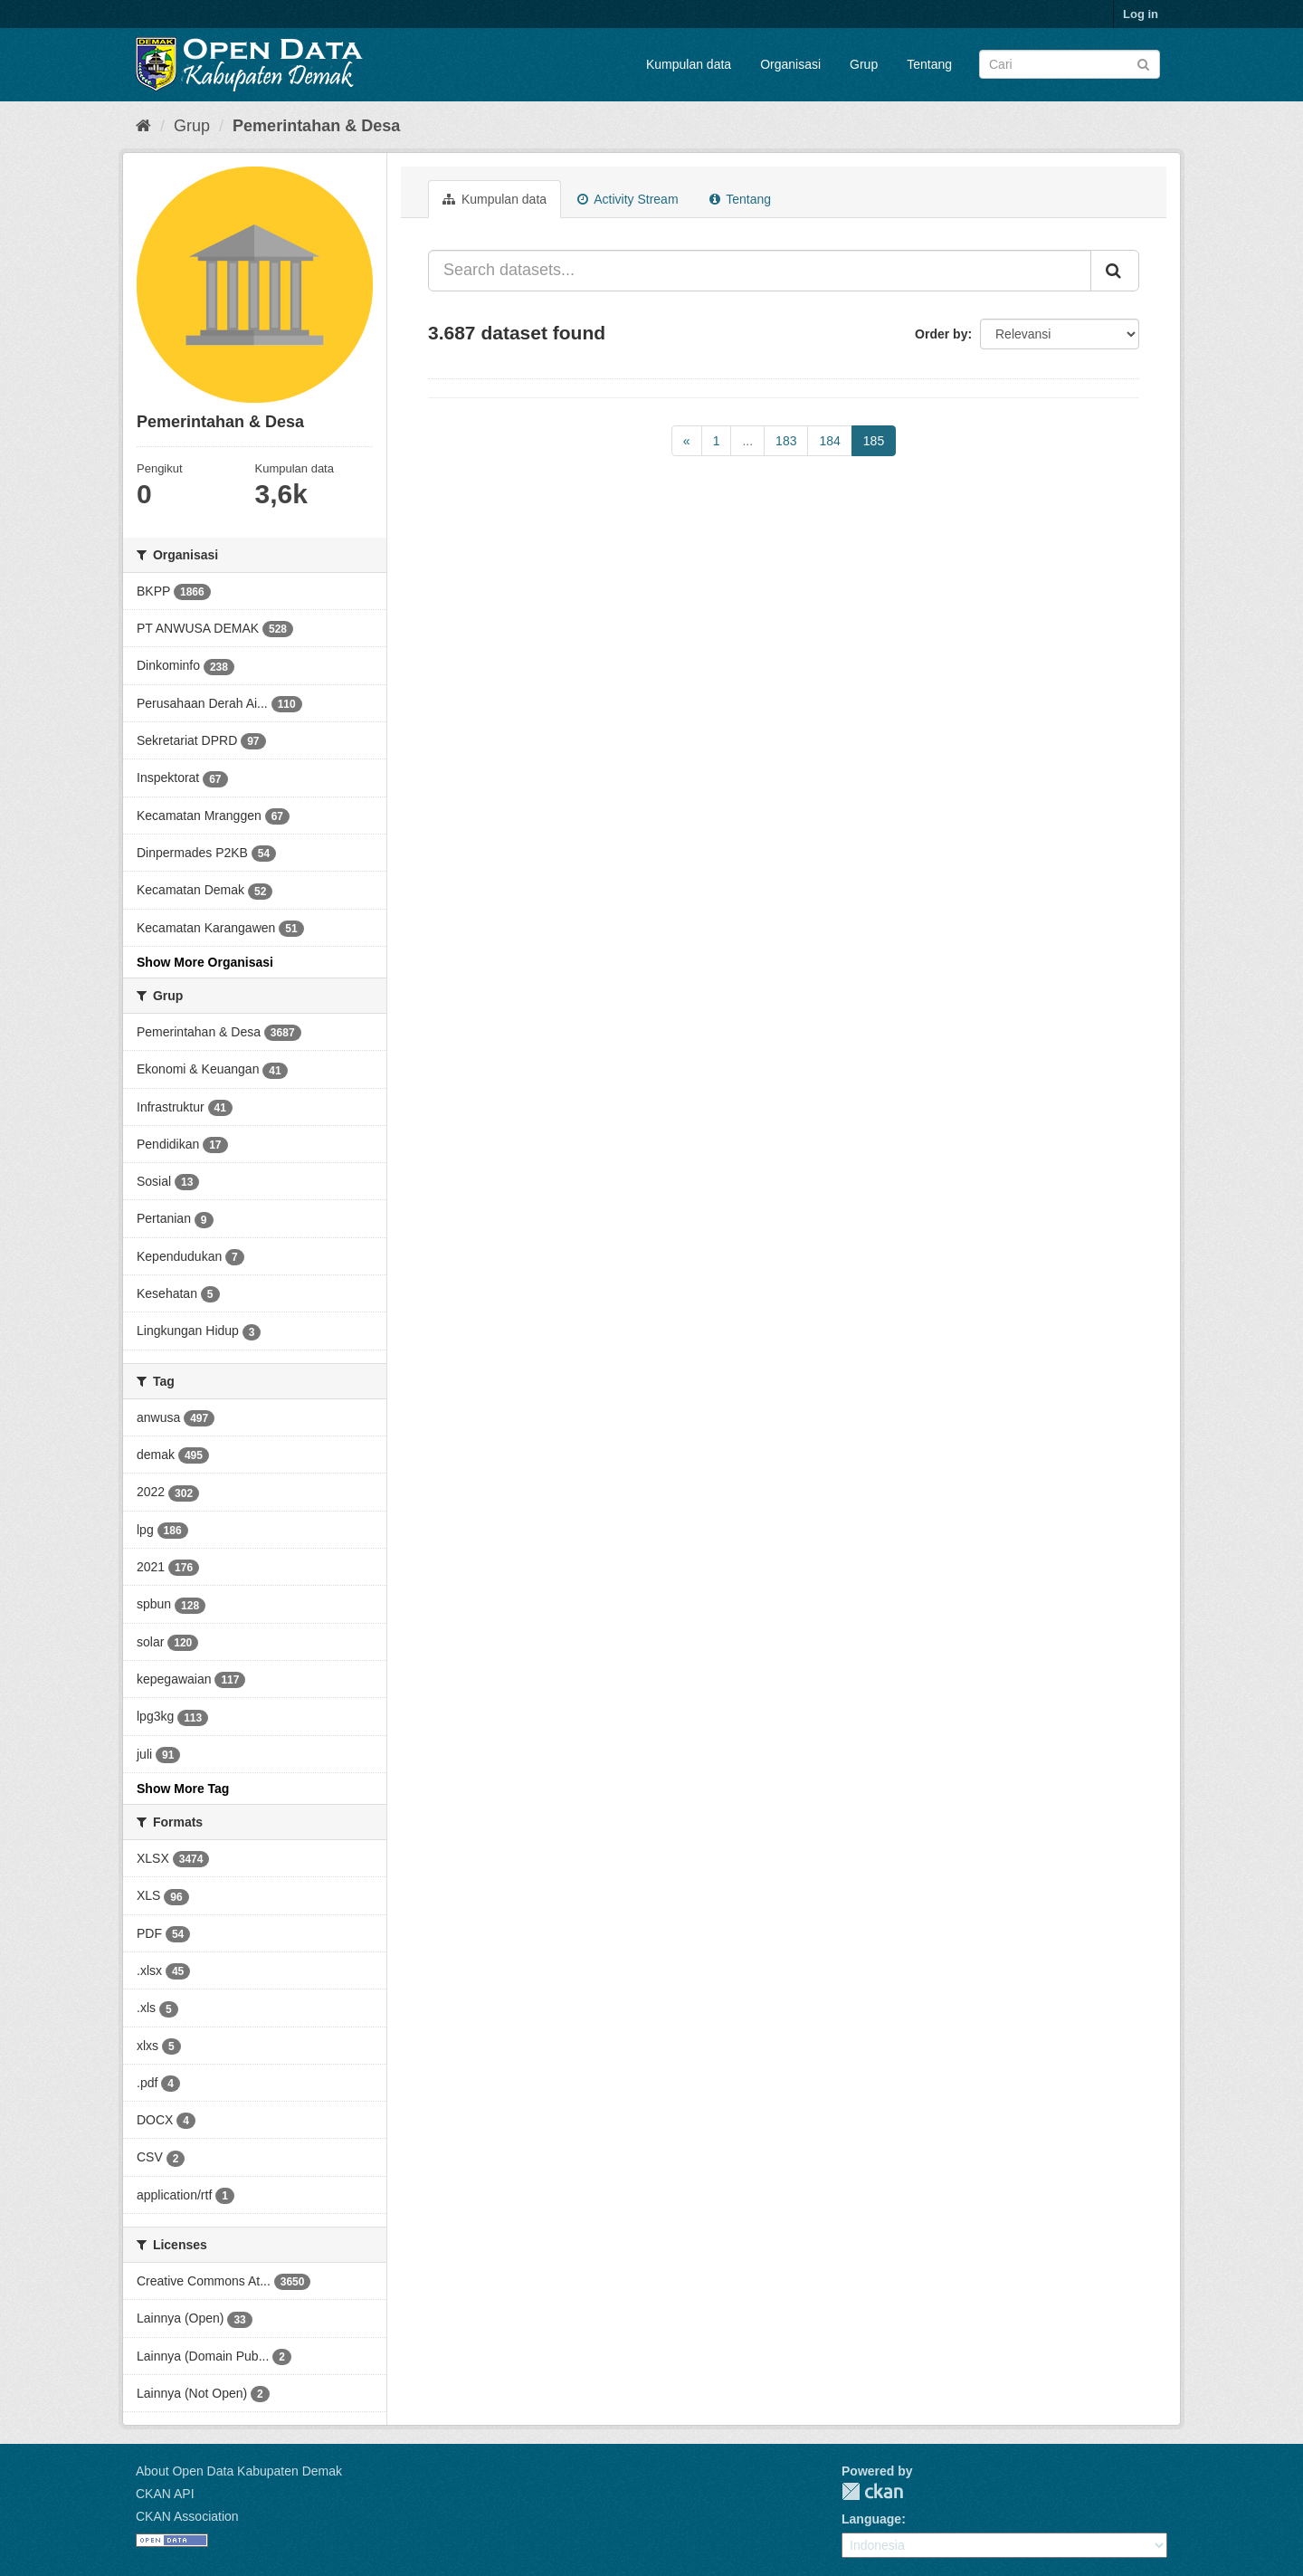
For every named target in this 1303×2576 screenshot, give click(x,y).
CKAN (872, 2491)
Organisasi (790, 64)
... (747, 441)
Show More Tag (183, 1788)
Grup (864, 64)
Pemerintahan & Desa (316, 126)
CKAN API (165, 2493)
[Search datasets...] (759, 270)
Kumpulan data (688, 64)
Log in (1140, 14)
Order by (941, 334)
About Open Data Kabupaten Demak (239, 2471)
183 (785, 441)
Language (871, 2519)
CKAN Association (187, 2516)
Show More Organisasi (205, 962)
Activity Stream (627, 199)
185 (873, 441)
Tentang (929, 64)
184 (829, 441)
